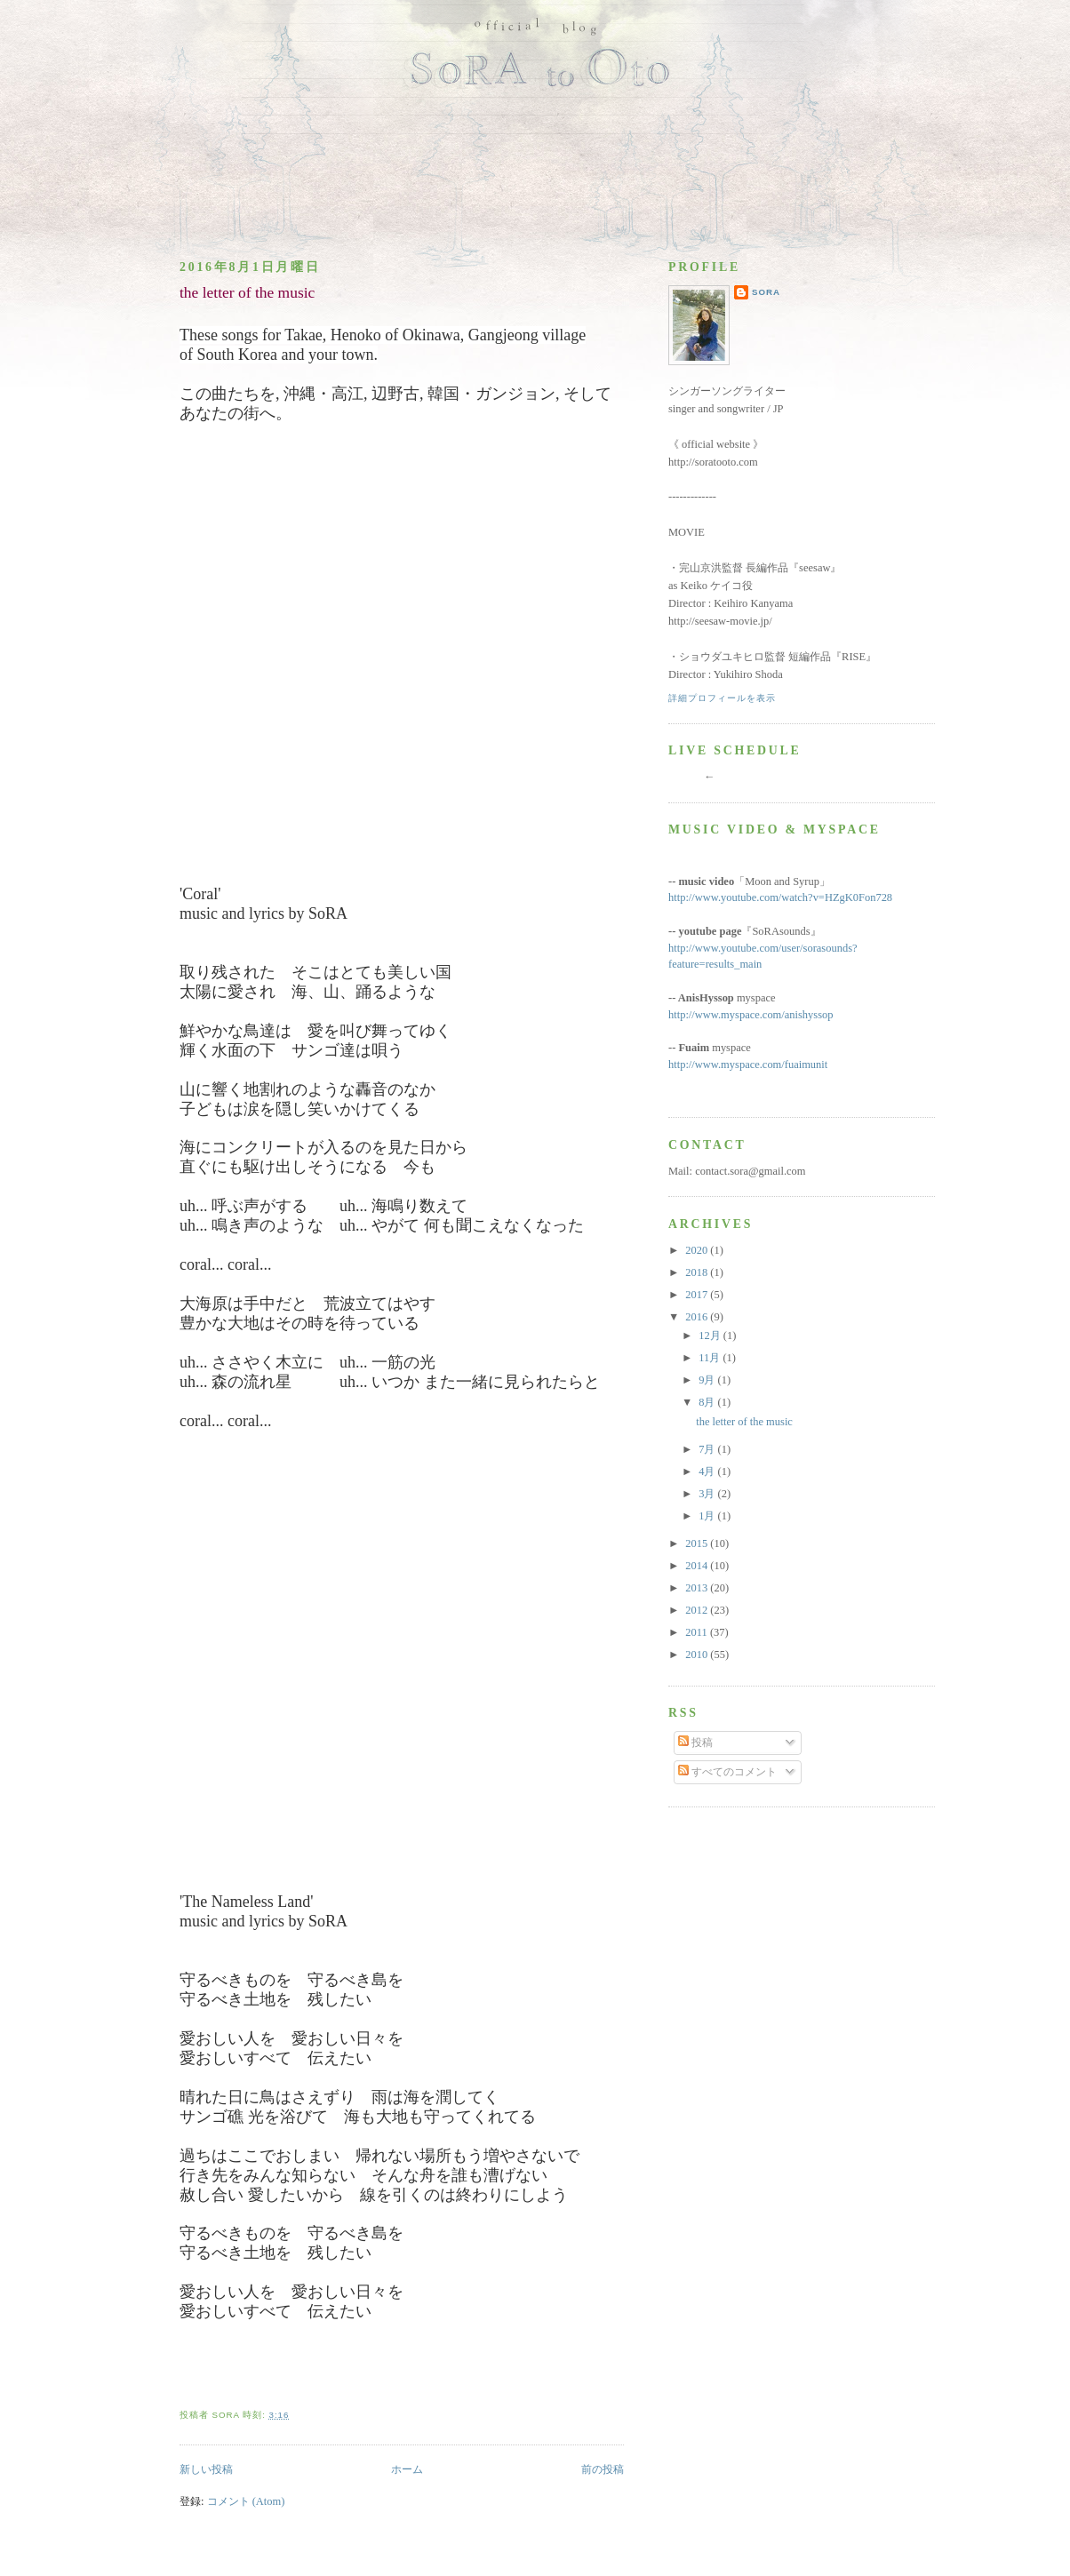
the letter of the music (247, 292)
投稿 (695, 1742)
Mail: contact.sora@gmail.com (736, 1171)
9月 (708, 1380)
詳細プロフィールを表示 (722, 698)
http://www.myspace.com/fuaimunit (747, 1064)
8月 (708, 1402)
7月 (708, 1449)
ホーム (407, 2469)
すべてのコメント (727, 1772)
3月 (708, 1493)
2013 (697, 1588)
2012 (697, 1610)
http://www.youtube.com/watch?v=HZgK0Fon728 (780, 897)
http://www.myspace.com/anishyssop (751, 1015)
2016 (697, 1317)
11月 (711, 1358)
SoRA (766, 292)
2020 (697, 1250)
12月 (711, 1335)
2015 (697, 1543)
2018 (697, 1272)
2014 (697, 1565)
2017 (697, 1294)
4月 (708, 1471)
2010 (697, 1654)
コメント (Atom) (246, 2501)
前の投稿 (602, 2469)
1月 (708, 1516)
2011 (697, 1632)
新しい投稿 (206, 2469)
